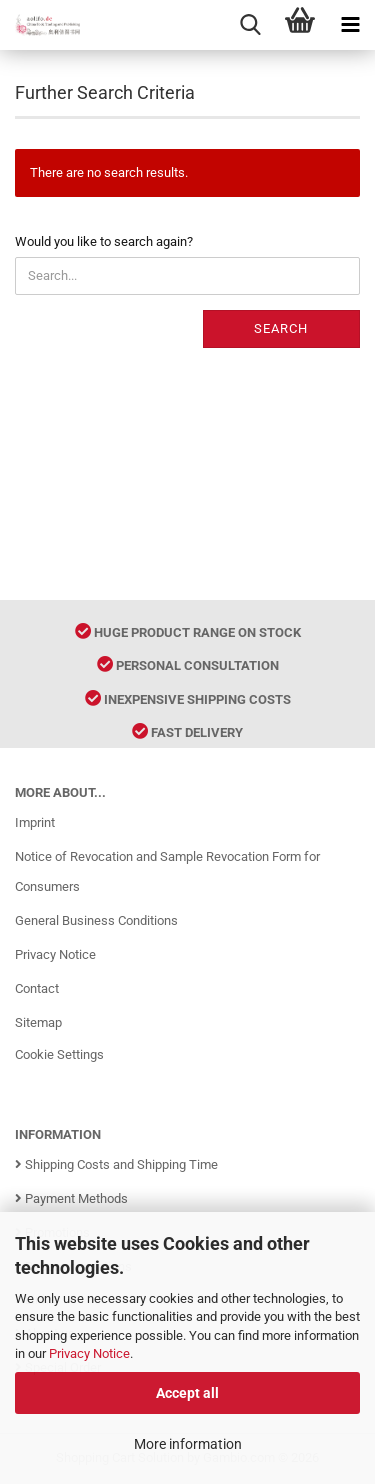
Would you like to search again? (104, 241)
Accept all (187, 1393)
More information (188, 1444)
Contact (37, 988)
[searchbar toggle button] (250, 25)
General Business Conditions (96, 920)
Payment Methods (71, 1198)
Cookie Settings (59, 1054)
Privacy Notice (89, 1353)
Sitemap (38, 1022)
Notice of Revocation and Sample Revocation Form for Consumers (167, 871)
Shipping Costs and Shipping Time (116, 1164)
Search (281, 328)
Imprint (35, 822)
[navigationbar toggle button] (350, 25)
